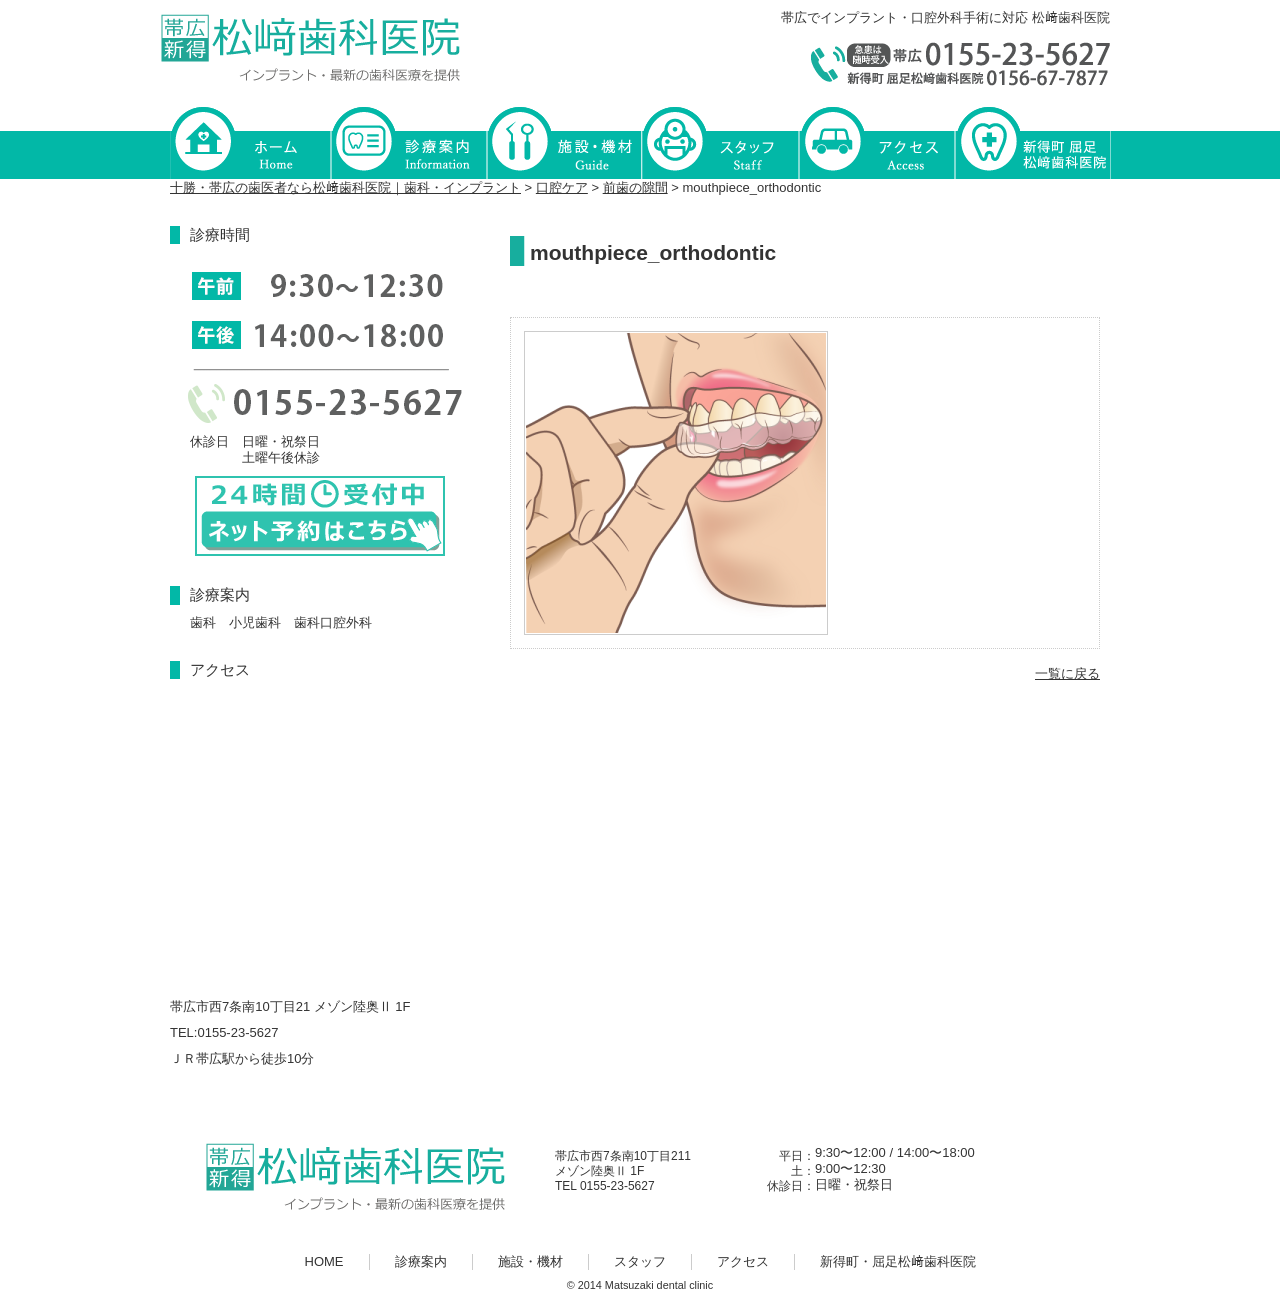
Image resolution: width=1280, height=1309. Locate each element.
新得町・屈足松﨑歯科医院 (1032, 141)
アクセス (876, 141)
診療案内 (408, 141)
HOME (250, 141)
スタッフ (720, 141)
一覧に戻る (1067, 673)
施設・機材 (564, 141)
